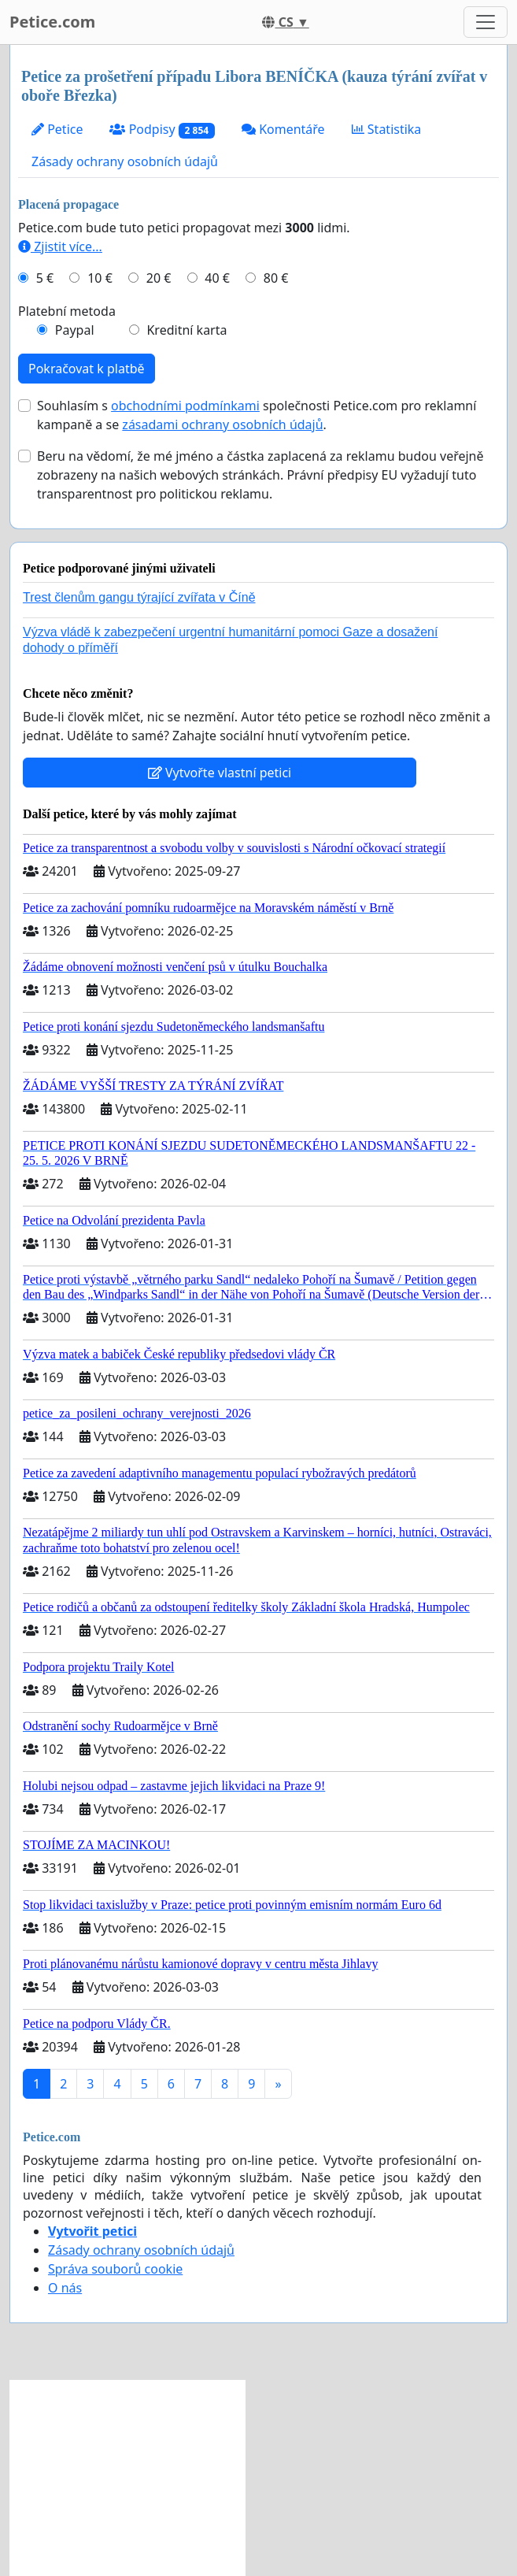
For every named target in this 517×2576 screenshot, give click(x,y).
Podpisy (161, 129)
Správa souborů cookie (115, 2269)
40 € (217, 278)
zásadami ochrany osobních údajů (222, 424)
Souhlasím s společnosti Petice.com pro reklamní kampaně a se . (256, 415)
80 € (276, 278)
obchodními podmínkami (185, 405)
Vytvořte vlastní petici (220, 772)
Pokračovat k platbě (86, 368)
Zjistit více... (60, 246)
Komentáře (283, 129)
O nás (65, 2287)
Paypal (74, 330)
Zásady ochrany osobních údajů (124, 161)
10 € (100, 278)
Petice (57, 129)
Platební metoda (67, 311)
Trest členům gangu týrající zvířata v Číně (139, 597)
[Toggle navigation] (485, 22)
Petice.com (52, 21)
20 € (159, 278)
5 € (45, 278)
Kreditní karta (186, 330)
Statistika (387, 129)
